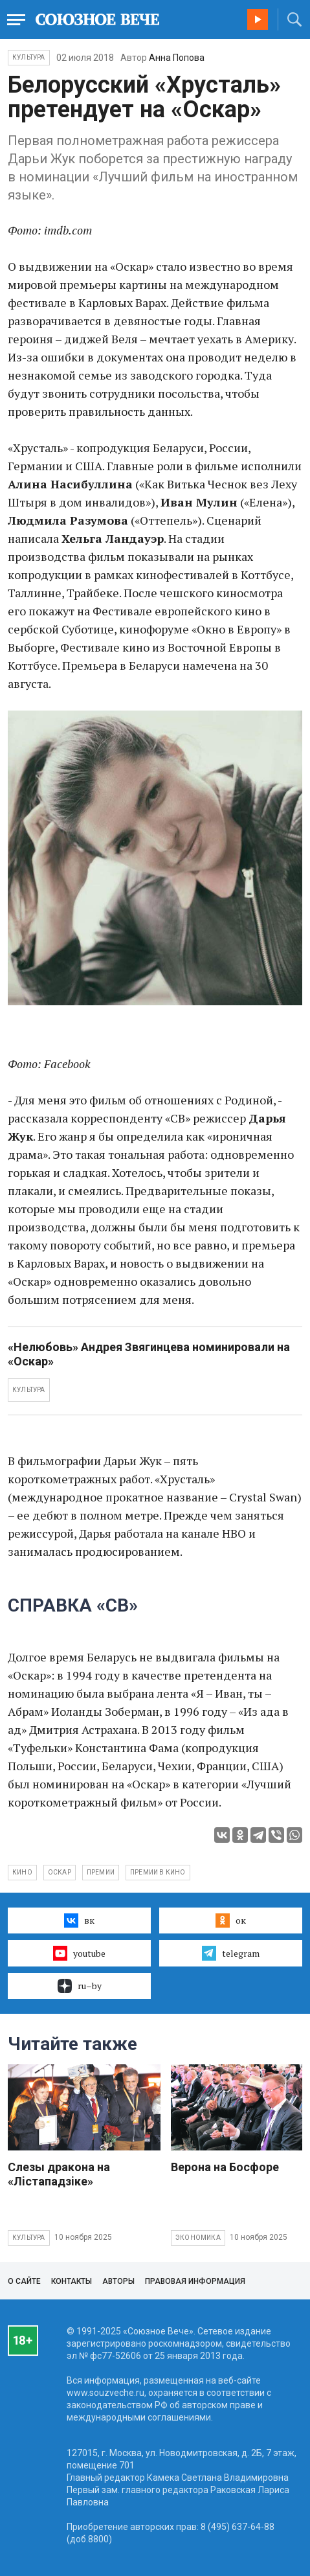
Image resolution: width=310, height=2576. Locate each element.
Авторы (118, 2281)
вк (79, 1920)
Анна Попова (177, 57)
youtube (79, 1953)
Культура (28, 57)
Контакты (71, 2281)
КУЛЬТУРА (28, 1389)
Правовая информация (195, 2281)
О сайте (24, 2281)
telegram (231, 1953)
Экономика (198, 2237)
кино (22, 1872)
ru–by (80, 1986)
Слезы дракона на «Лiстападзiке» (59, 2174)
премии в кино (158, 1872)
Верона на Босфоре (225, 2167)
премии (101, 1872)
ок (231, 1920)
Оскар (59, 1872)
